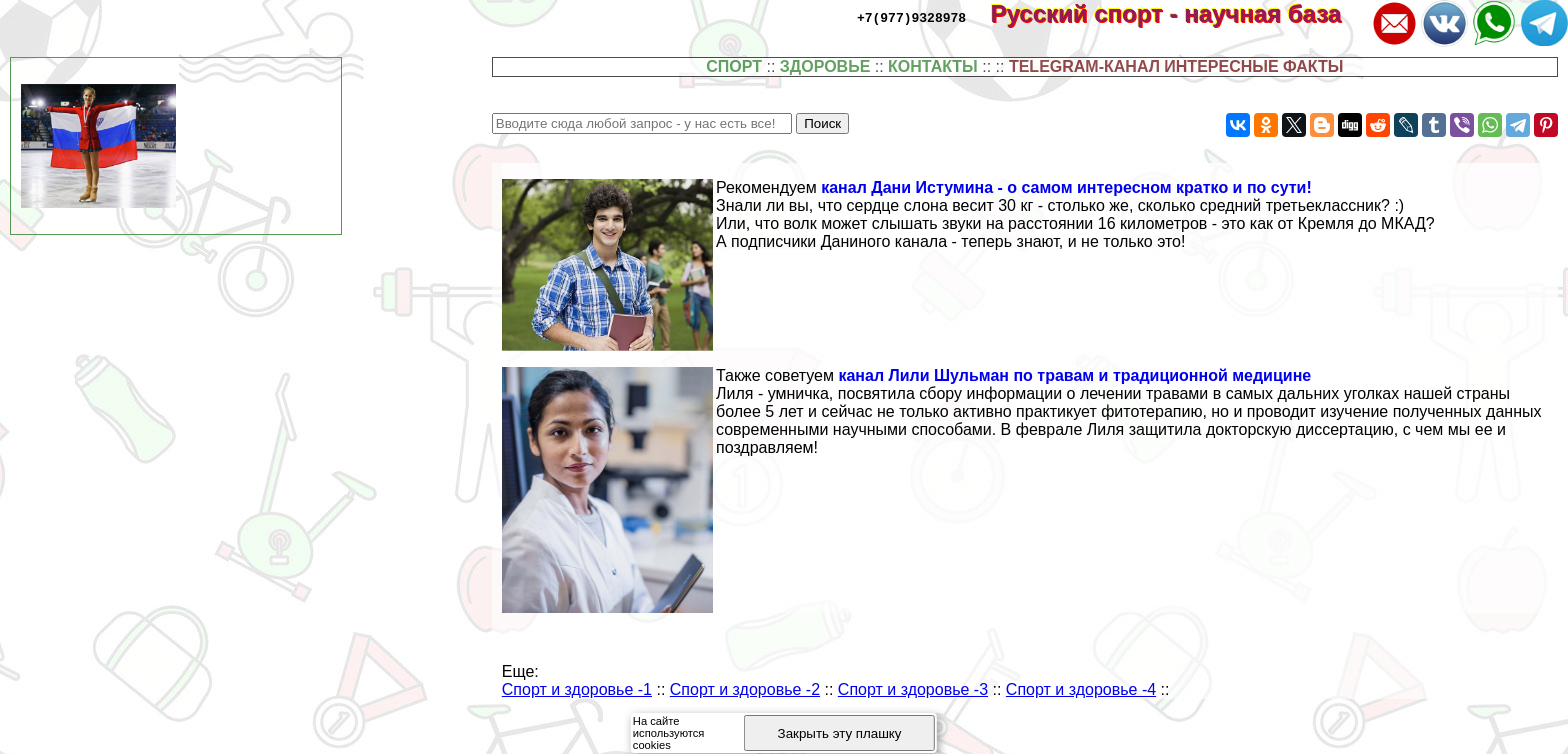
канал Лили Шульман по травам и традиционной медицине (1074, 375)
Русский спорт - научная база (1179, 13)
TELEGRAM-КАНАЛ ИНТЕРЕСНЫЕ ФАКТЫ (1176, 66)
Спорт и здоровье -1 (577, 689)
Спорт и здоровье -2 (745, 689)
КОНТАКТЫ (933, 66)
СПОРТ (734, 66)
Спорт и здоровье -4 (1081, 689)
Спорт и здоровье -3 (913, 689)
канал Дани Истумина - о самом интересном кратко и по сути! (1066, 187)
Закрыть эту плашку (840, 733)
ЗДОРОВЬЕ (825, 66)
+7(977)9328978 (911, 17)
